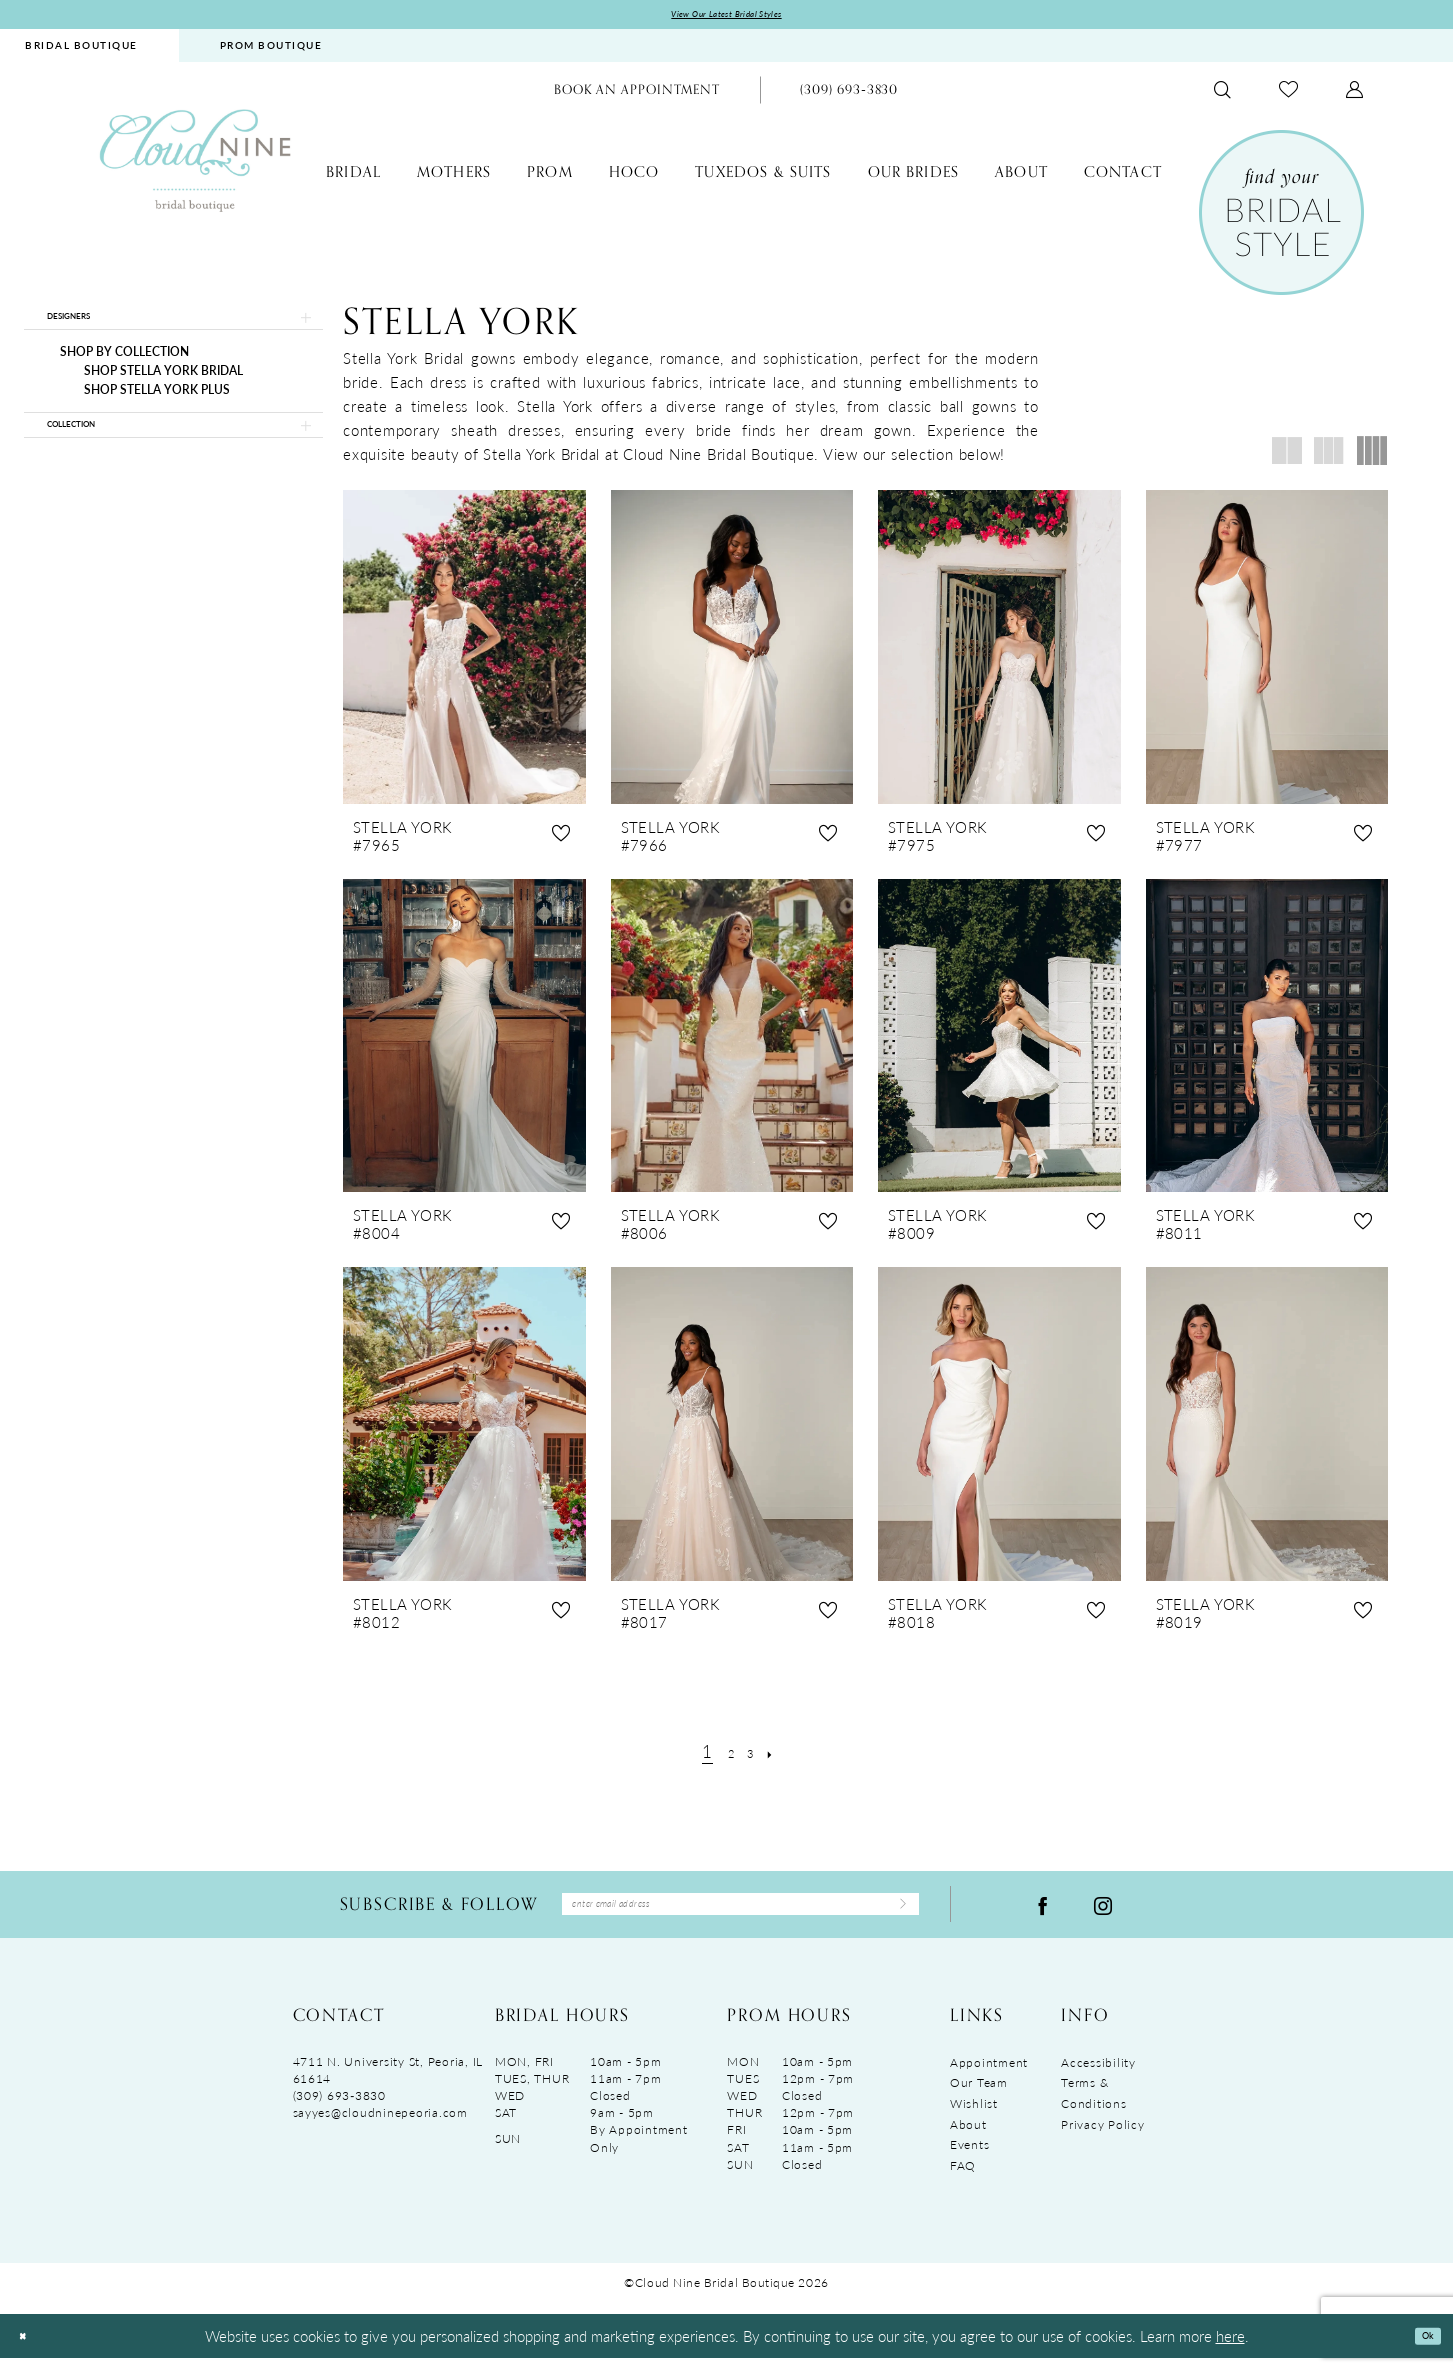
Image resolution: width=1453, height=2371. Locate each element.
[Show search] (1222, 95)
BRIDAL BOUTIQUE (81, 51)
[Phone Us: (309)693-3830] (849, 95)
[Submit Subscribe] (893, 1914)
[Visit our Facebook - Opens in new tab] (1043, 1914)
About (968, 2137)
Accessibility (1098, 2075)
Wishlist (974, 2116)
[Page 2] (726, 1756)
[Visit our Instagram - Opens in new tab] (1103, 1914)
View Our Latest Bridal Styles (726, 17)
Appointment (989, 2075)
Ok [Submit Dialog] (1420, 2348)
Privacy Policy (1102, 2137)
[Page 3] (754, 1756)
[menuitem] (271, 51)
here (1230, 2348)
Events (969, 2158)
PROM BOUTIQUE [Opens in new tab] (271, 51)
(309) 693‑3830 (339, 2109)
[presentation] (464, 652)
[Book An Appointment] (637, 95)
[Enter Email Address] (740, 1913)
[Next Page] (783, 1756)
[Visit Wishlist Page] (1288, 95)
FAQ (963, 2178)
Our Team (979, 2096)
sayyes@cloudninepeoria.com (380, 2126)
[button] (1354, 95)
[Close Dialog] (29, 2349)
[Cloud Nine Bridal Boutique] (195, 165)
